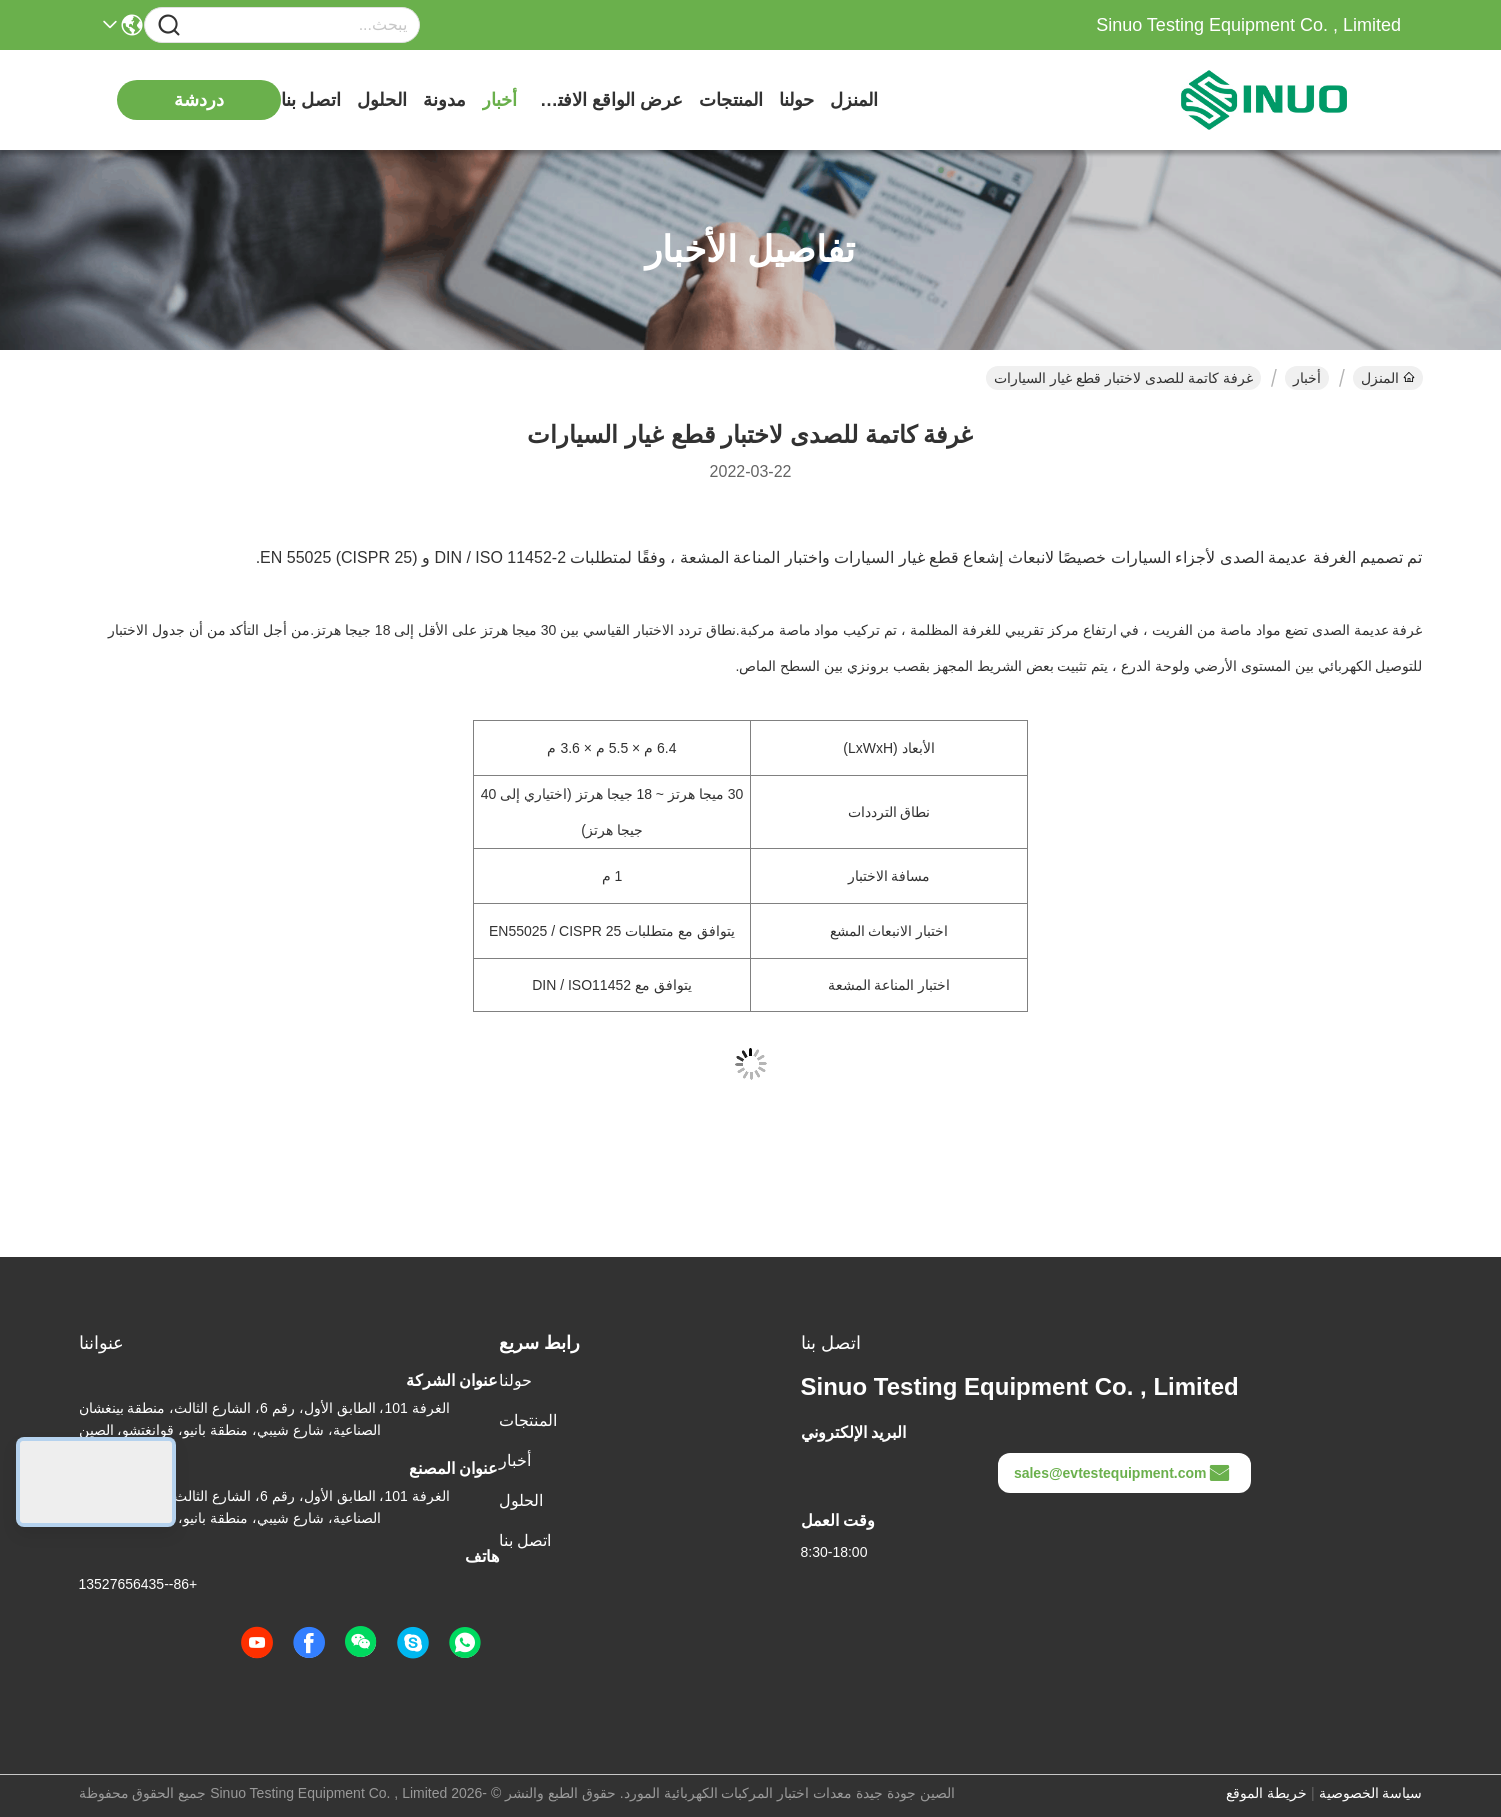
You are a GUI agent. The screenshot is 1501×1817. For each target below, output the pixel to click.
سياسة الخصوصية (1371, 1793)
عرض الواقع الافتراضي (608, 100)
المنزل (854, 100)
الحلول (382, 100)
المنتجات (731, 100)
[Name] (169, 25)
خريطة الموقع (1266, 1793)
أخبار (499, 100)
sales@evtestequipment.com (1122, 1473)
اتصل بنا (311, 100)
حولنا (796, 100)
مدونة (444, 100)
